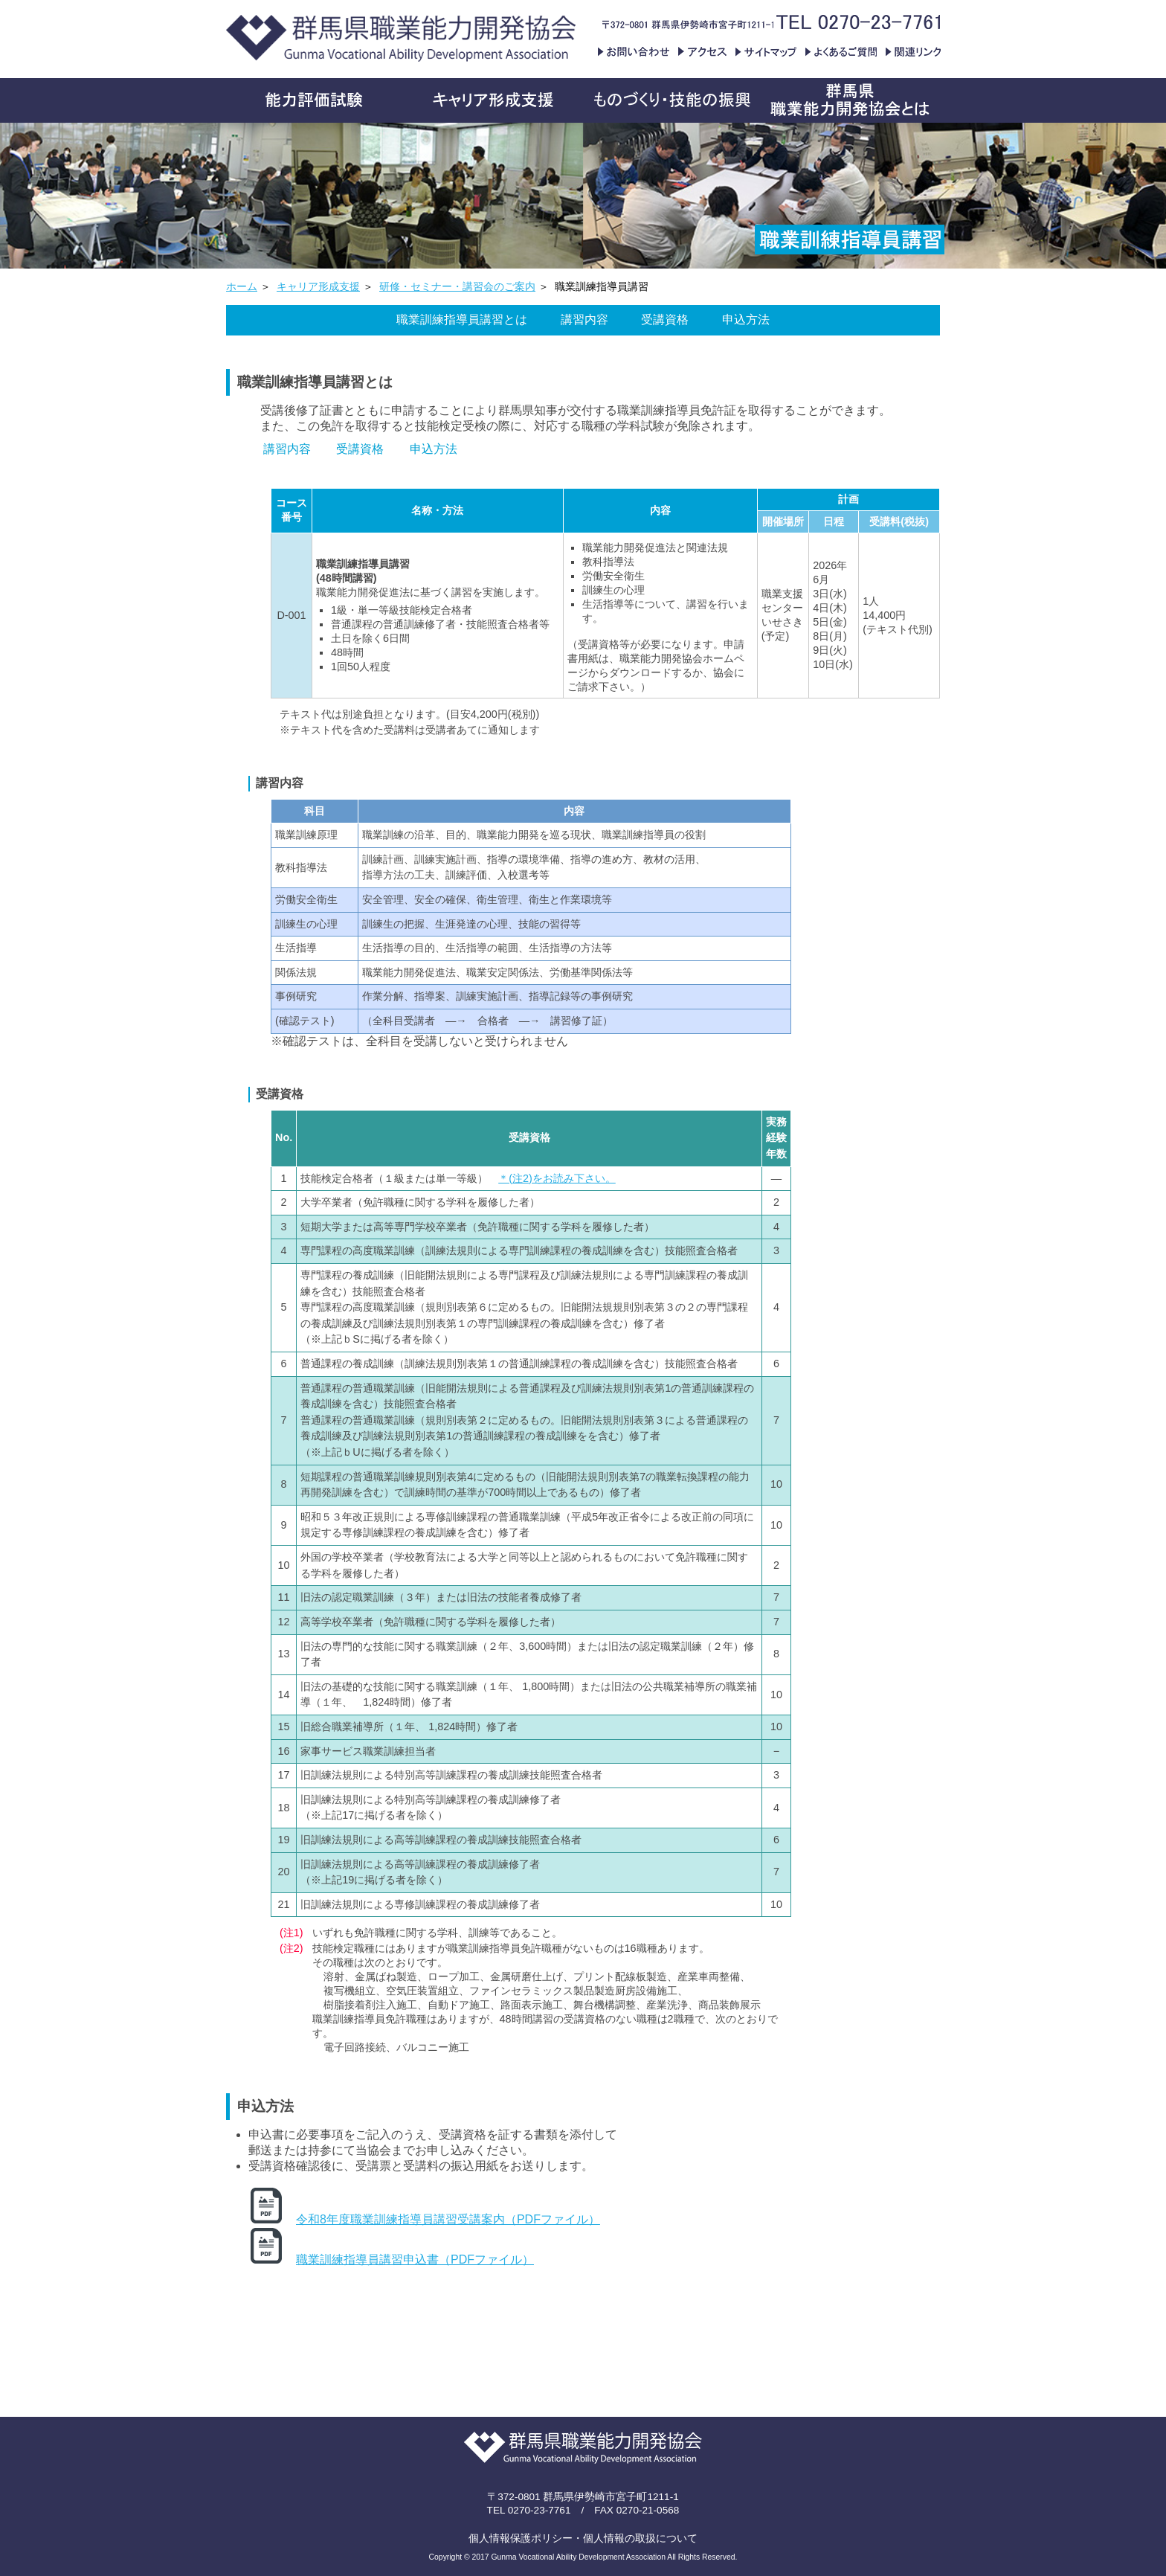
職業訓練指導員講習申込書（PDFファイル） (415, 2259)
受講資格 (665, 319)
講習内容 (584, 319)
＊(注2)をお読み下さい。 (557, 1178)
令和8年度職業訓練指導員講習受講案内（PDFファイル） (448, 2219)
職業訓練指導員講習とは (461, 319)
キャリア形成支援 (318, 286)
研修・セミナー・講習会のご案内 (457, 286)
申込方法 (746, 319)
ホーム (241, 286)
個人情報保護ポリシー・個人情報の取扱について (583, 2538)
